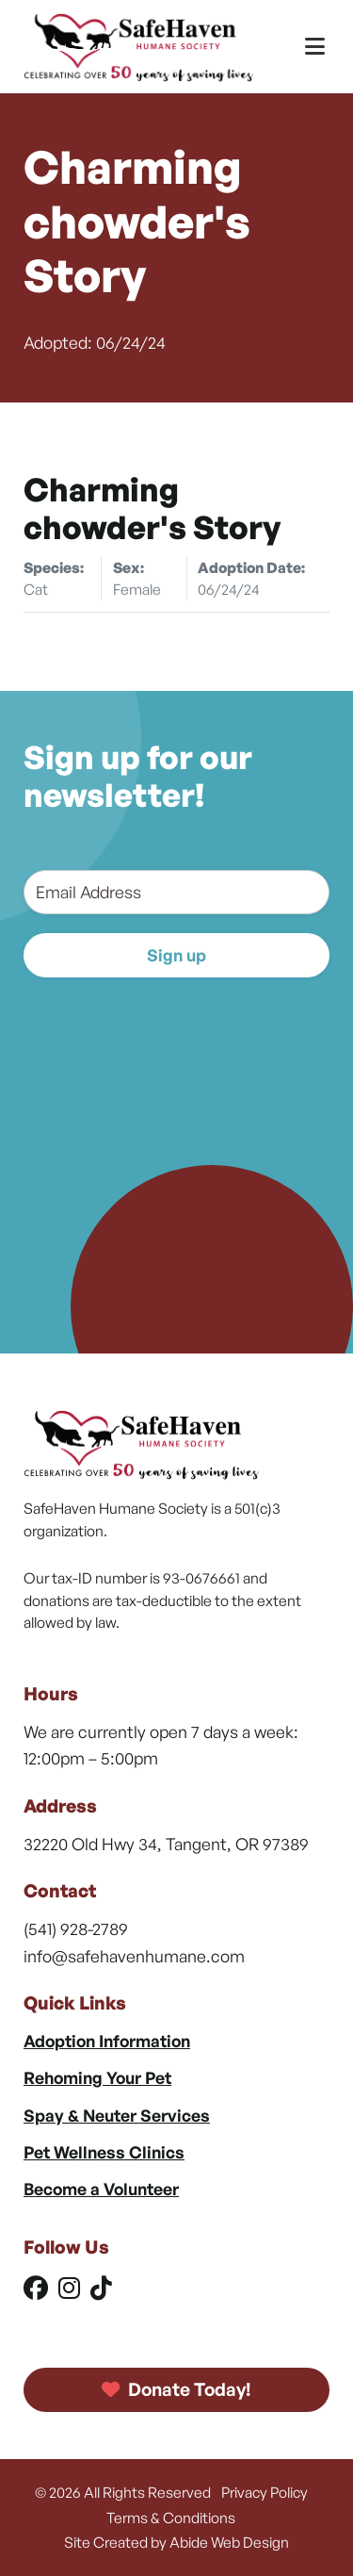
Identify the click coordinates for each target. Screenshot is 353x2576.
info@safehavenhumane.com (134, 1955)
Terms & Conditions (170, 2517)
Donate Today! (177, 2389)
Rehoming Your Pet (97, 2077)
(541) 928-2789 (76, 1928)
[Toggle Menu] (314, 46)
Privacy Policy (264, 2492)
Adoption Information (107, 2040)
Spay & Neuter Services (117, 2115)
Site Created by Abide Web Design (176, 2542)
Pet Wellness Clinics (104, 2151)
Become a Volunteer (101, 2188)
